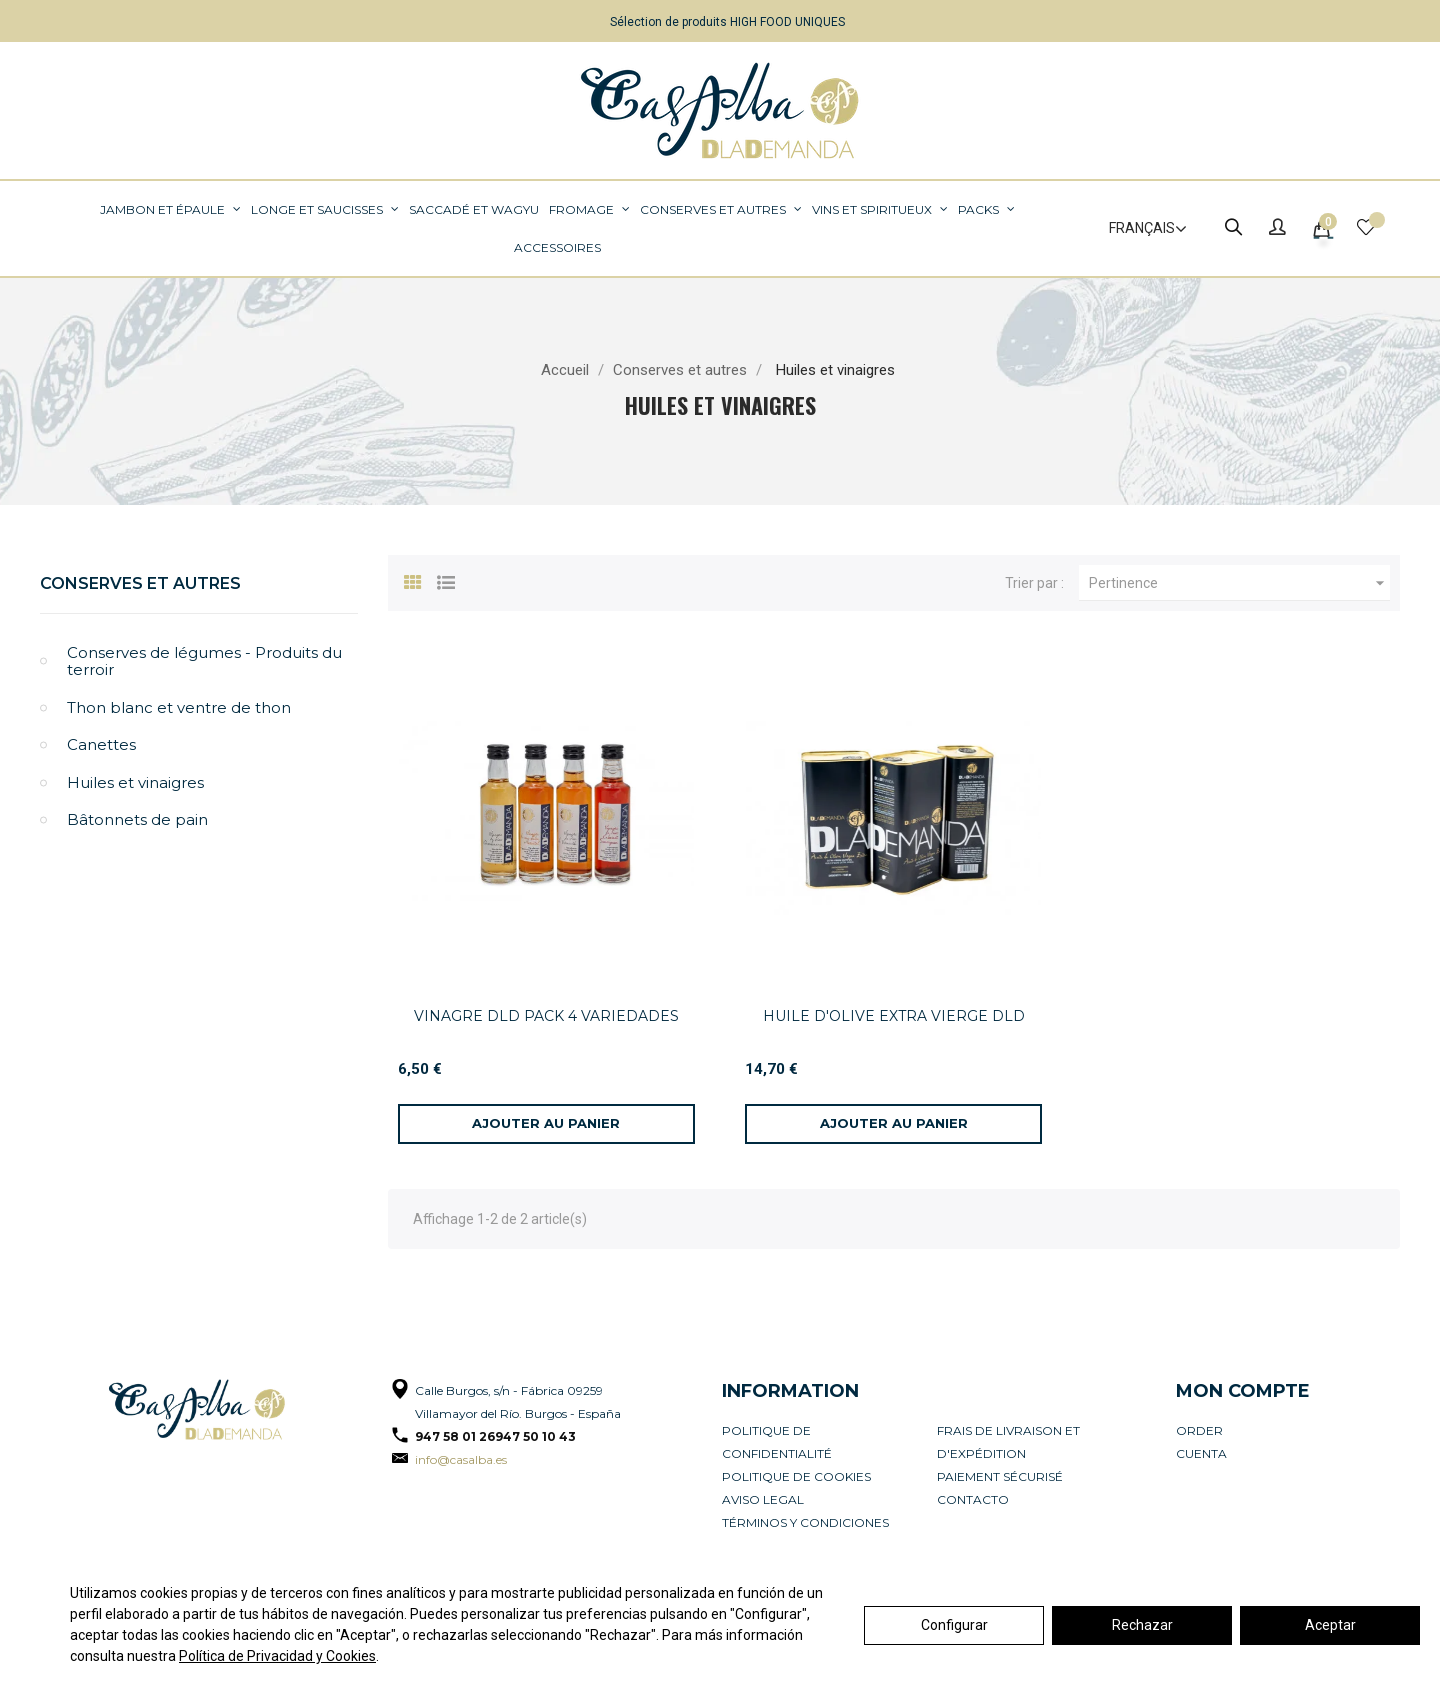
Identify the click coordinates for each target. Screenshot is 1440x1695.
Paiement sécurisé (1000, 1476)
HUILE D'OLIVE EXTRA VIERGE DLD (894, 1016)
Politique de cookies (796, 1476)
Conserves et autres (140, 583)
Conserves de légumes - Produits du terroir (204, 661)
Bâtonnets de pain (137, 819)
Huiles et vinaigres (135, 782)
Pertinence (1239, 583)
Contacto (973, 1499)
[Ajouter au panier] (546, 1124)
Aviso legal (763, 1499)
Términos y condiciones (805, 1522)
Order (1199, 1430)
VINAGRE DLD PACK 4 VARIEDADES (546, 1016)
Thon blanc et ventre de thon (179, 707)
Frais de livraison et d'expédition (1008, 1442)
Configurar (954, 1625)
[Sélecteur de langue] (1139, 229)
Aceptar (1330, 1625)
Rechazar (1142, 1625)
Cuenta (1201, 1453)
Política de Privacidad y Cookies (277, 1656)
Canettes (101, 744)
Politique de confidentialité (777, 1442)
